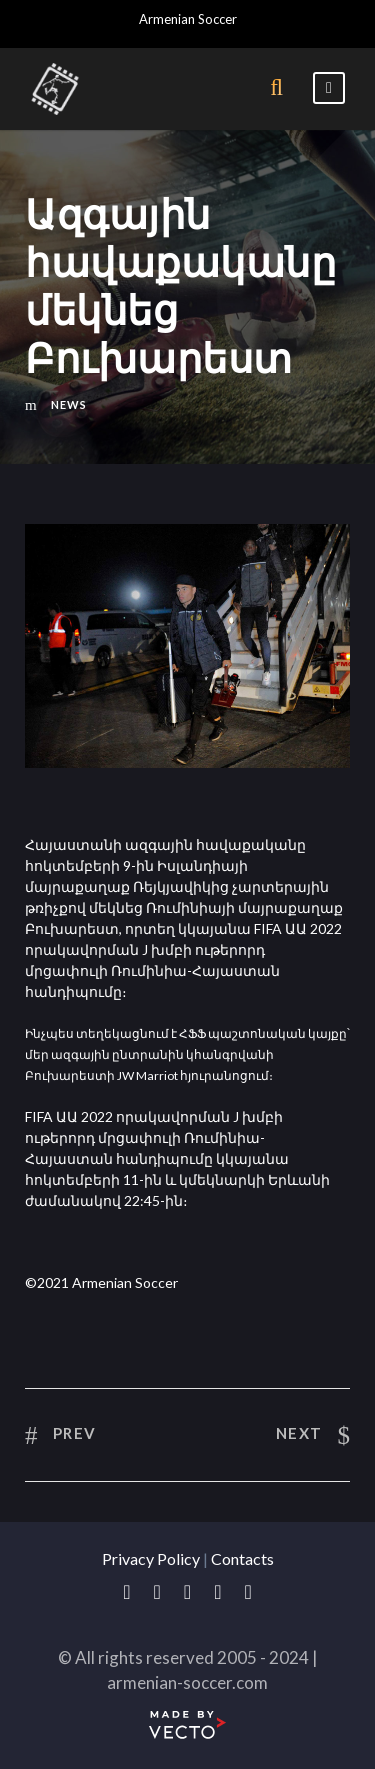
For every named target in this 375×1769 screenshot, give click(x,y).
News (69, 404)
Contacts (242, 1558)
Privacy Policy (151, 1558)
